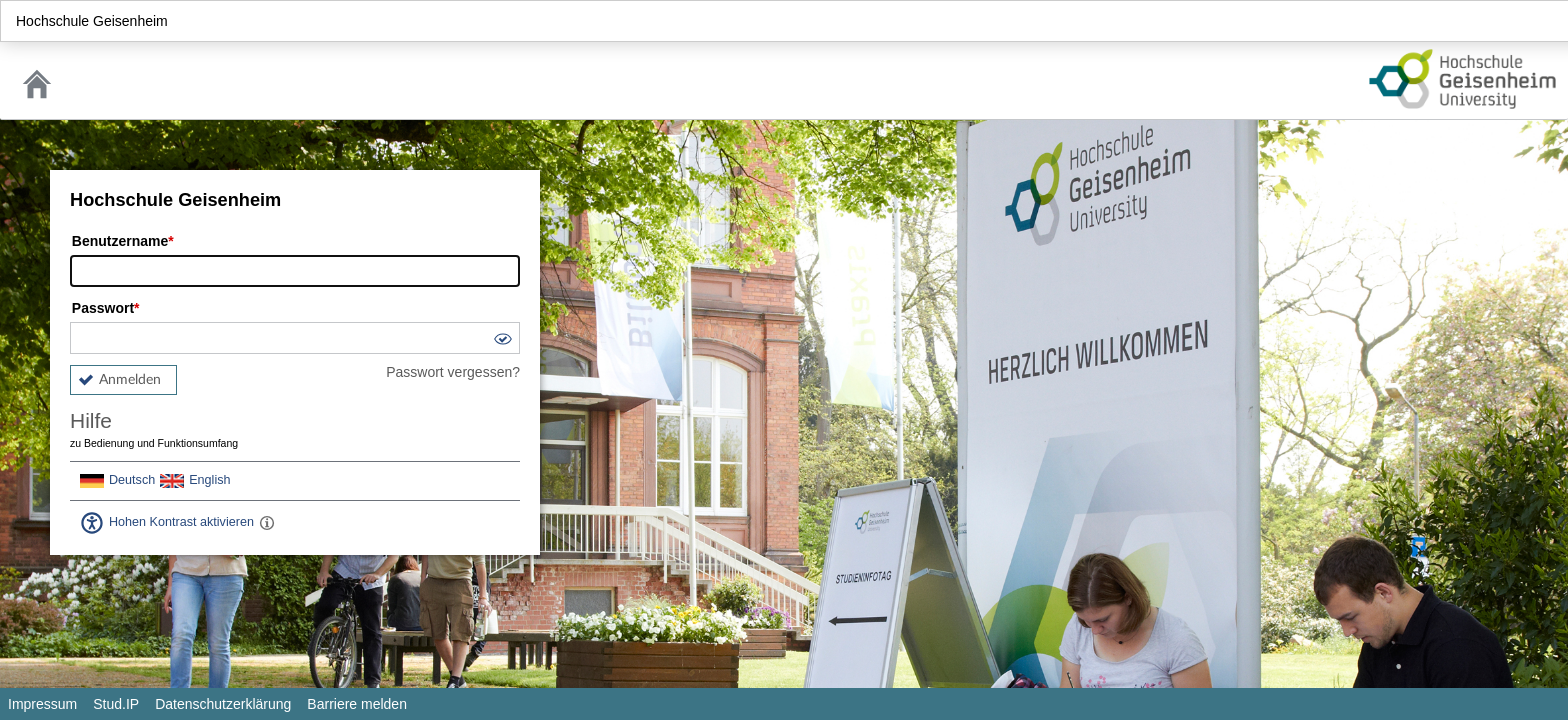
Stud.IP (116, 704)
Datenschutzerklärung (223, 704)
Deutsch (132, 480)
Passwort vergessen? (453, 372)
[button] (502, 341)
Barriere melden (357, 704)
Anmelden (130, 380)
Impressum (42, 704)
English (209, 480)
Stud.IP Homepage (1462, 79)
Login (1544, 21)
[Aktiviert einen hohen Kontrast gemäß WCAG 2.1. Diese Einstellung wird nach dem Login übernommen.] (267, 523)
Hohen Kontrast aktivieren (181, 522)
